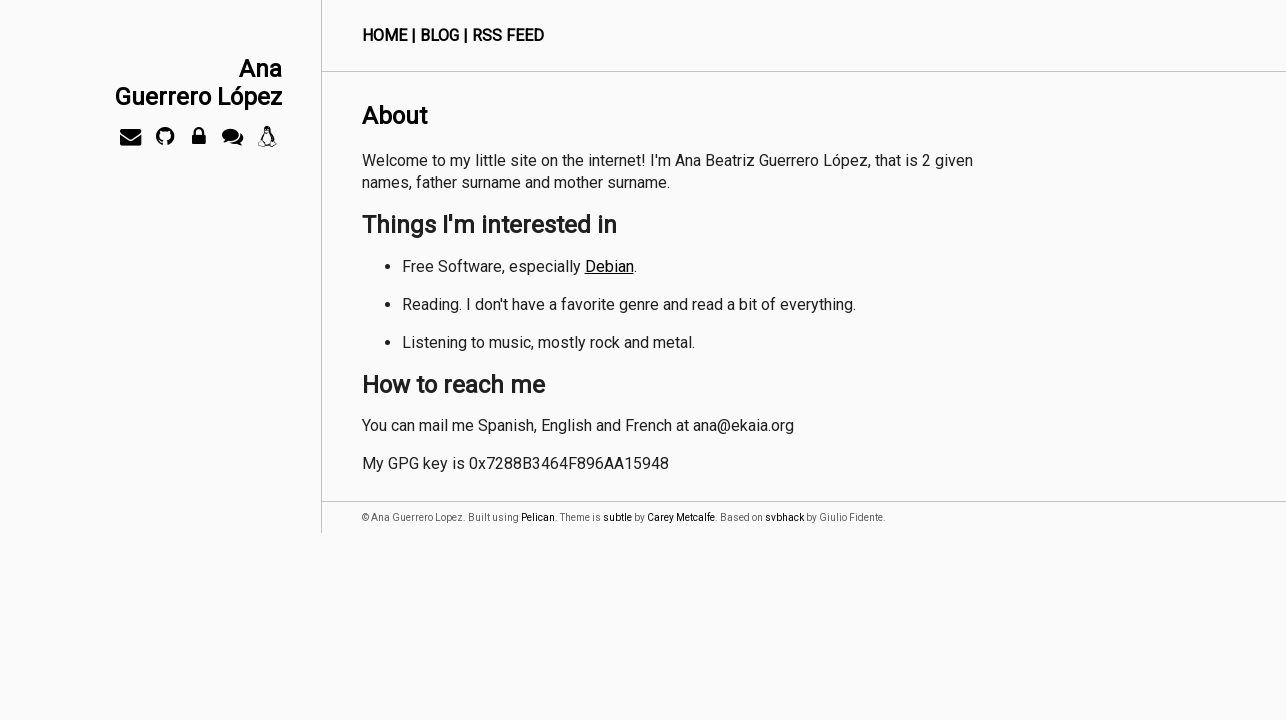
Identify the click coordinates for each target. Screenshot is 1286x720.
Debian (609, 266)
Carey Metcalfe (681, 517)
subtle (617, 517)
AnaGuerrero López (198, 83)
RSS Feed (508, 35)
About (394, 116)
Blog (439, 35)
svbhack (784, 517)
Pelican (538, 517)
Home (384, 35)
